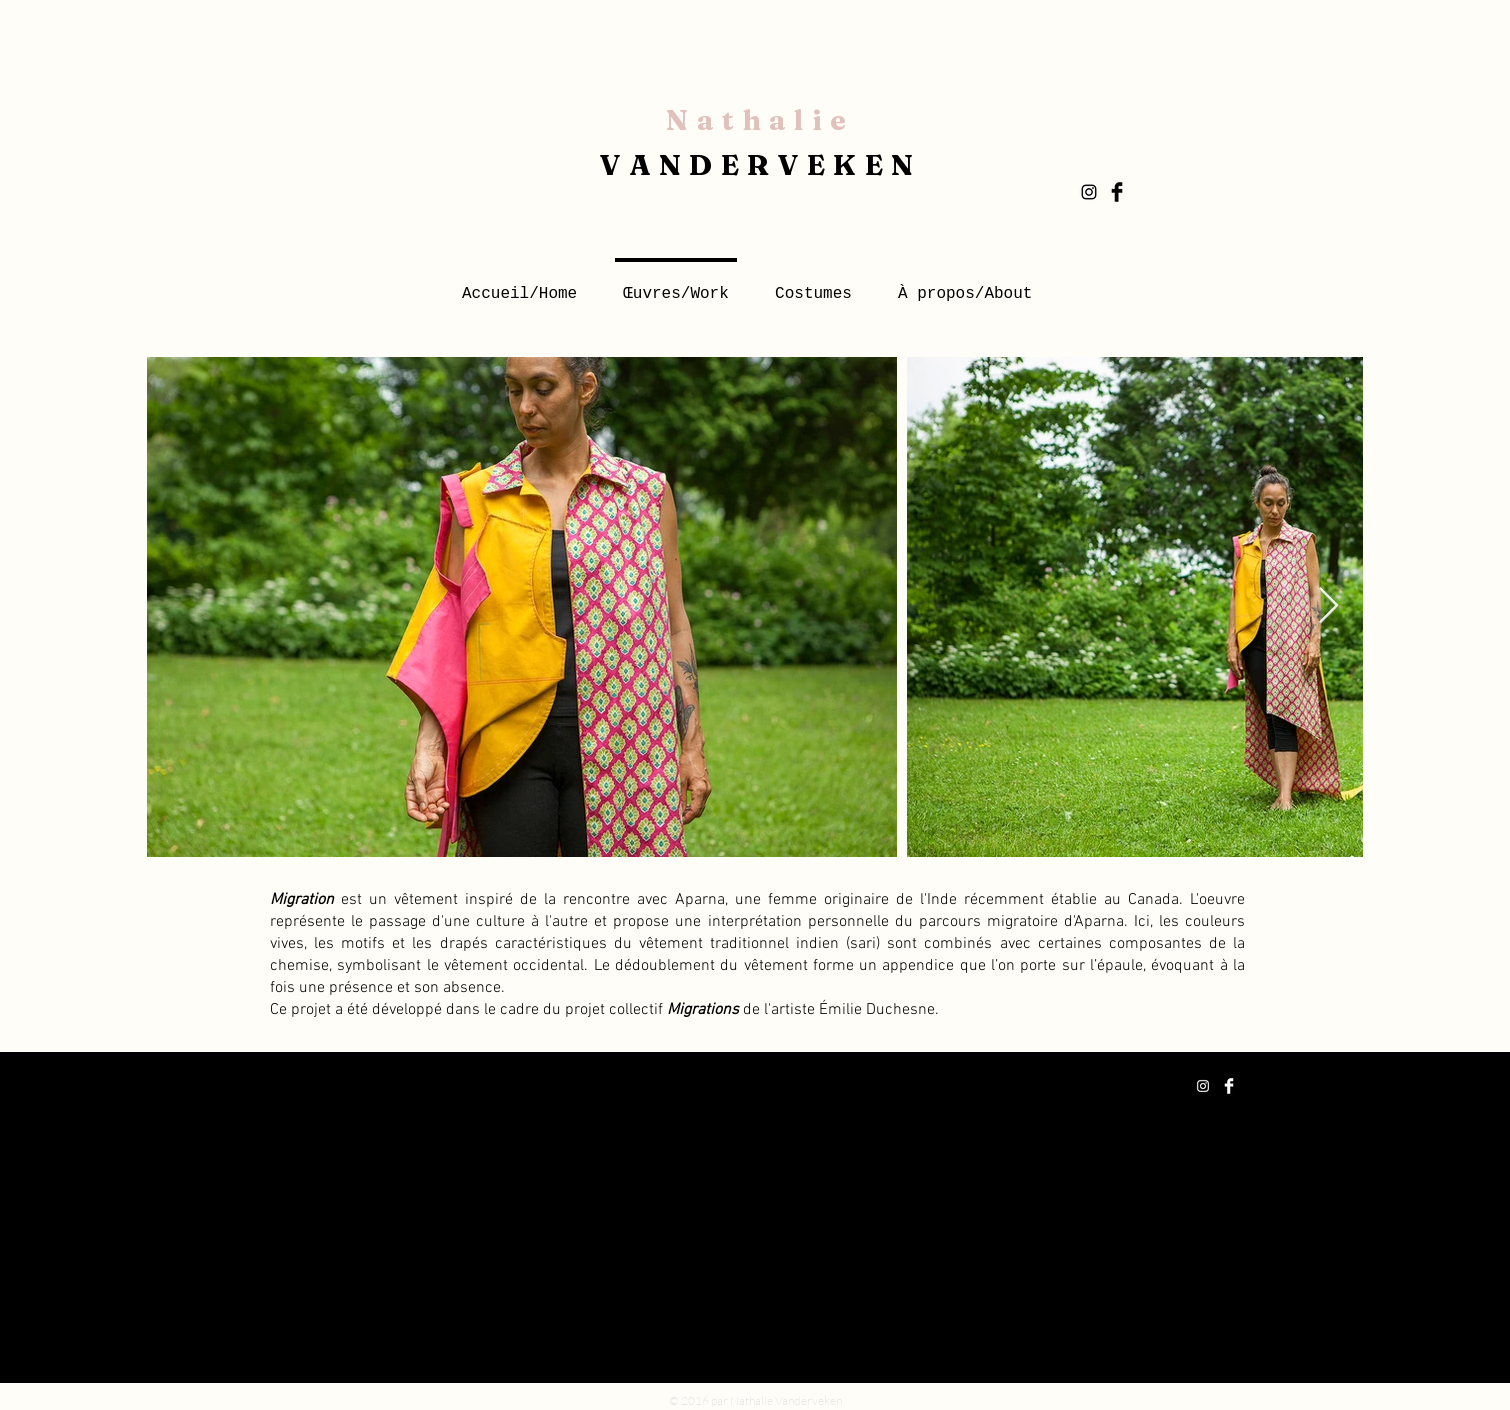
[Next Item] (1328, 606)
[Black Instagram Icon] (1089, 192)
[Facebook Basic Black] (1117, 192)
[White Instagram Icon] (1203, 1086)
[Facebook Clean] (1229, 1086)
